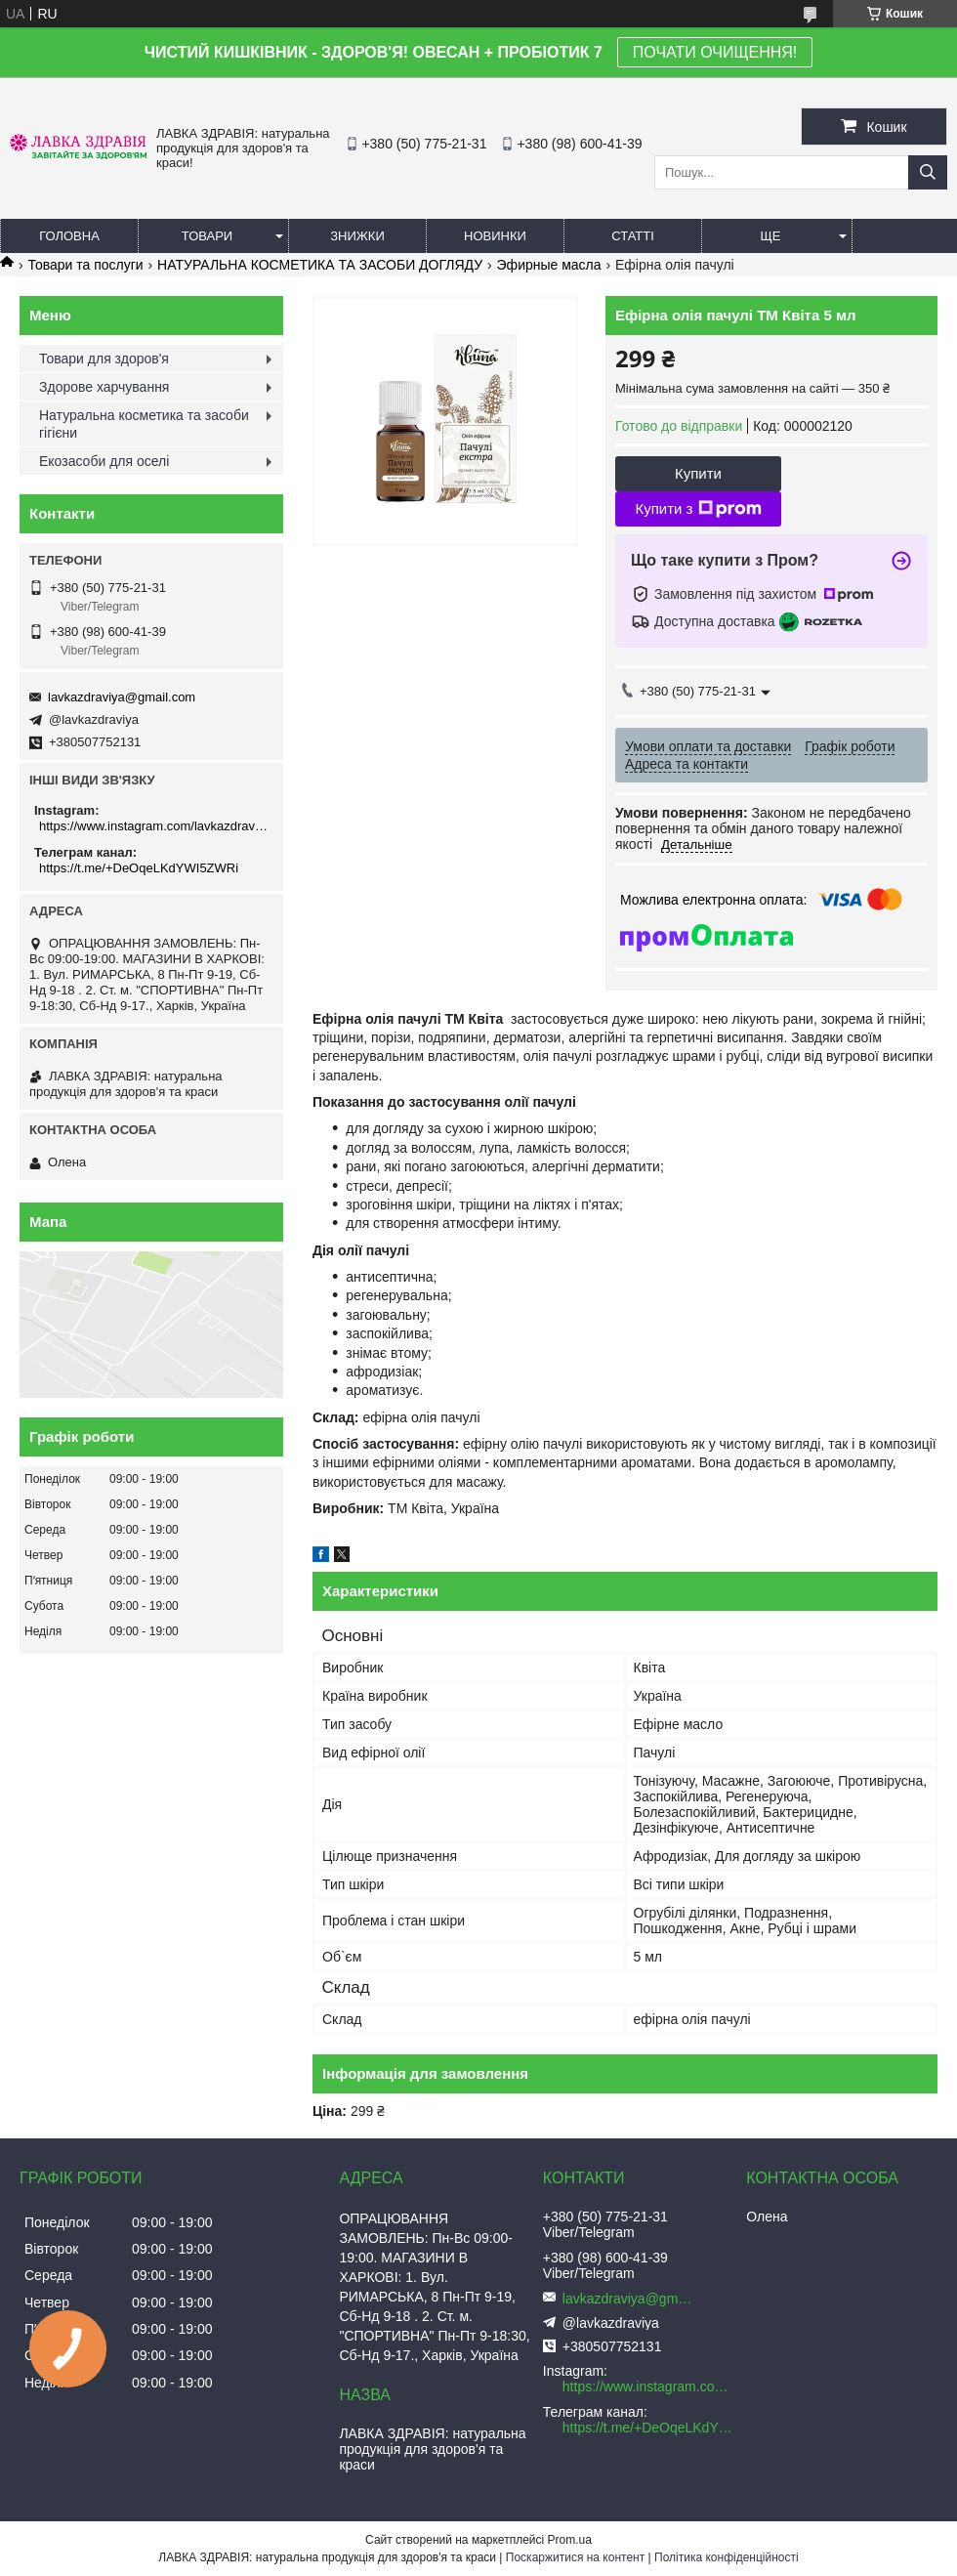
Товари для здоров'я (104, 358)
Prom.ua (570, 2540)
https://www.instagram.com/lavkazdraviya (154, 826)
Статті (632, 236)
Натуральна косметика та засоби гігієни (144, 424)
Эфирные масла (549, 265)
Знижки (357, 236)
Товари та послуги (85, 265)
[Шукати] (927, 172)
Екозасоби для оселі (104, 461)
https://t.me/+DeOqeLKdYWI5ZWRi (138, 868)
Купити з (698, 509)
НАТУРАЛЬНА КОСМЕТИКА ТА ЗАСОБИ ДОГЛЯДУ (319, 265)
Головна (69, 236)
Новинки (495, 236)
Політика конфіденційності (726, 2557)
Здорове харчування (104, 387)
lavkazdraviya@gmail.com (121, 697)
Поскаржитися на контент (575, 2557)
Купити (698, 473)
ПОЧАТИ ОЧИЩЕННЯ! (715, 52)
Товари (207, 236)
